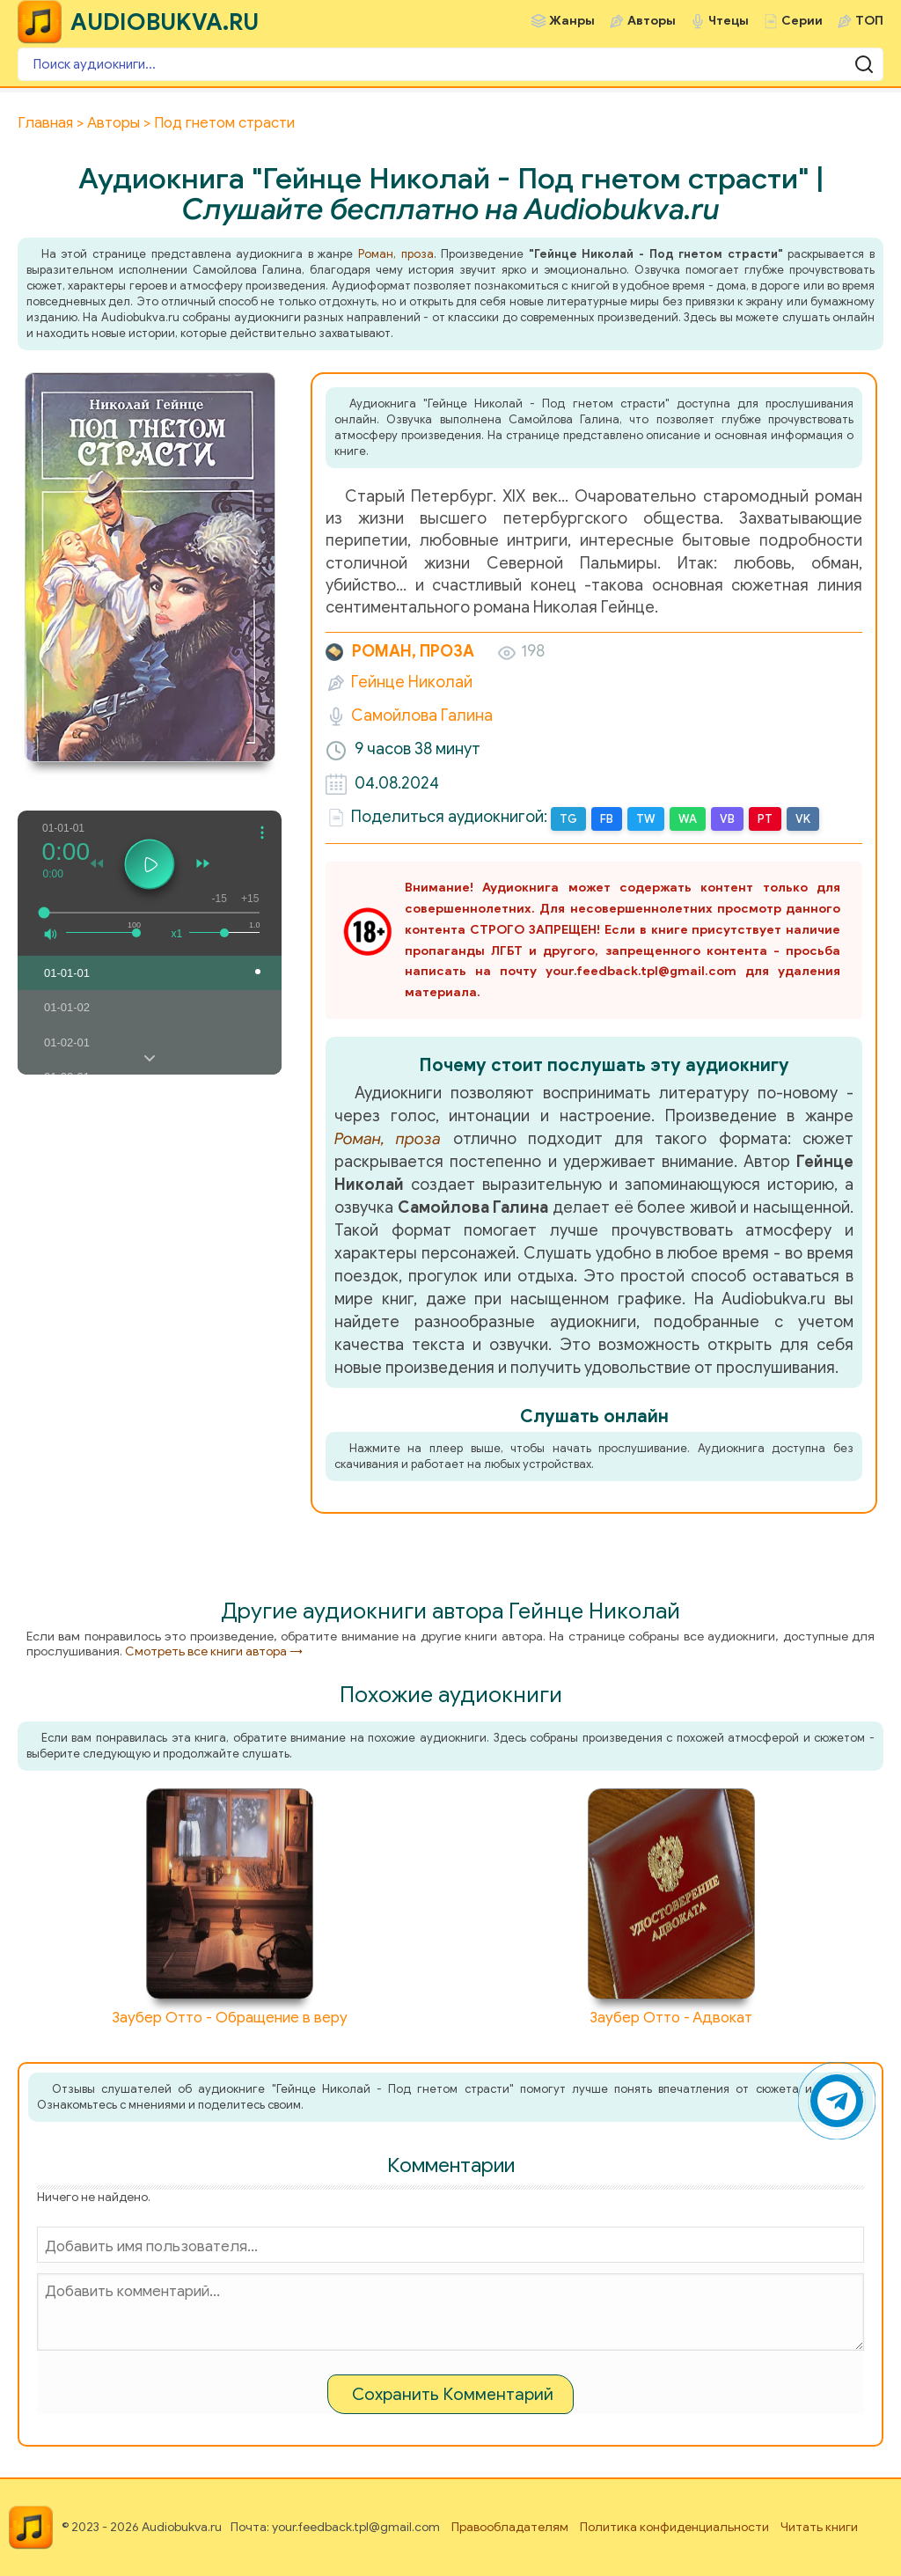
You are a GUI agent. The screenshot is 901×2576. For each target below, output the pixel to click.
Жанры (572, 20)
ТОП (869, 20)
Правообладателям (509, 2527)
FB (606, 818)
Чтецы (728, 20)
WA (687, 818)
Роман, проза (396, 253)
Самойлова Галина (422, 715)
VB (727, 818)
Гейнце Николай (411, 682)
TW (646, 818)
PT (765, 818)
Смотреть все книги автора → (214, 1651)
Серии (802, 20)
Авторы (651, 20)
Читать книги (819, 2527)
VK (802, 818)
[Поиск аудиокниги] (450, 64)
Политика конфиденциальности (674, 2527)
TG (568, 818)
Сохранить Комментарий (452, 2394)
